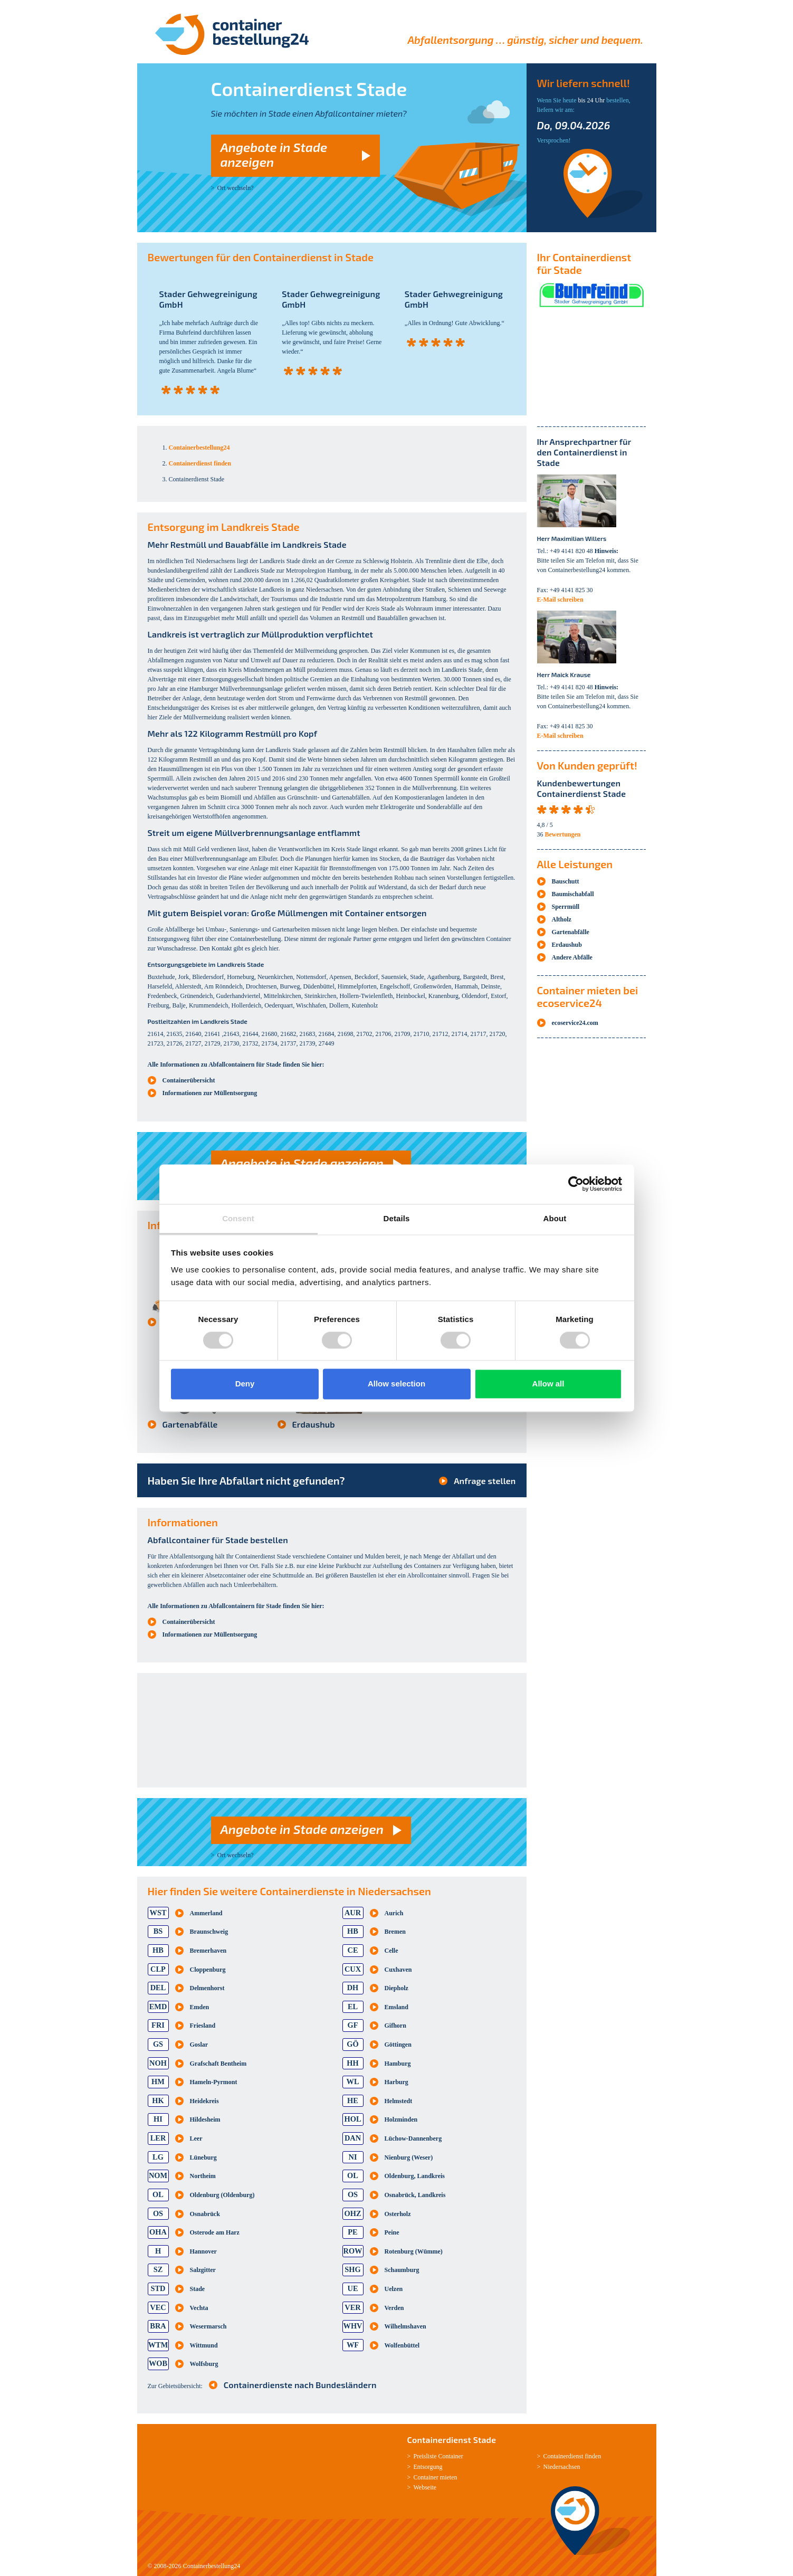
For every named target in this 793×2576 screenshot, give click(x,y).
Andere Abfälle (572, 957)
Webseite (425, 2487)
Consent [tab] (238, 1218)
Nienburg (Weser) (409, 2157)
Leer (196, 2138)
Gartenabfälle (190, 1424)
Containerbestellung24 (212, 2566)
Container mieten (435, 2477)
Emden (199, 2007)
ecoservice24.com (575, 1022)
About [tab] (555, 1218)
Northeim (203, 2176)
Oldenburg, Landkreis (415, 2176)
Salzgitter (203, 2270)
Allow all (548, 1384)
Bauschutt (565, 881)
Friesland (203, 2025)
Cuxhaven (398, 1969)
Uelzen (394, 2289)
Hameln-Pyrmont (213, 2082)
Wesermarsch (208, 2326)
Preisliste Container (438, 2456)
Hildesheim (205, 2119)
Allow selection (396, 1384)
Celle (391, 1950)
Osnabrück (205, 2214)
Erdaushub (313, 1424)
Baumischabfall (573, 894)
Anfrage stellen (484, 1481)
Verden (394, 2308)
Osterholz (398, 2214)
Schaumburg (402, 2270)
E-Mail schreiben (560, 599)
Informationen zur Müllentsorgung (210, 1093)
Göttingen (398, 2044)
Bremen (395, 1931)
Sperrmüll (566, 906)
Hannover (203, 2251)
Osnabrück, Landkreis (415, 2195)
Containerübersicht (189, 1080)
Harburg (396, 2082)
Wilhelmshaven (405, 2326)
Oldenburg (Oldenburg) (222, 2195)
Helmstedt (399, 2101)
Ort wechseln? (235, 188)
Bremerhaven (208, 1950)
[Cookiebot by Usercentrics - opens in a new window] (576, 1184)
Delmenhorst (207, 1988)
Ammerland (206, 1913)
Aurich (394, 1913)
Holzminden (401, 2119)
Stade (197, 2289)
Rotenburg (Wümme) (414, 2251)
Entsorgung (428, 2466)
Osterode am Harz (215, 2232)
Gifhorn (395, 2025)
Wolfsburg (204, 2364)
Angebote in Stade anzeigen (274, 154)
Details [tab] (397, 1218)
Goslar (199, 2044)
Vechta (199, 2308)
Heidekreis (204, 2101)
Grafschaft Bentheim (218, 2063)
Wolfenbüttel (402, 2345)
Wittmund (204, 2345)
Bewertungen (563, 834)
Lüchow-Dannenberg (413, 2138)
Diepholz (396, 1988)
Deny (245, 1384)
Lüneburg (203, 2157)
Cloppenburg (208, 1969)
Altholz (561, 919)
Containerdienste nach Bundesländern (300, 2385)
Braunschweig (209, 1931)
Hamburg (398, 2063)
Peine (392, 2232)
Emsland (396, 2007)
